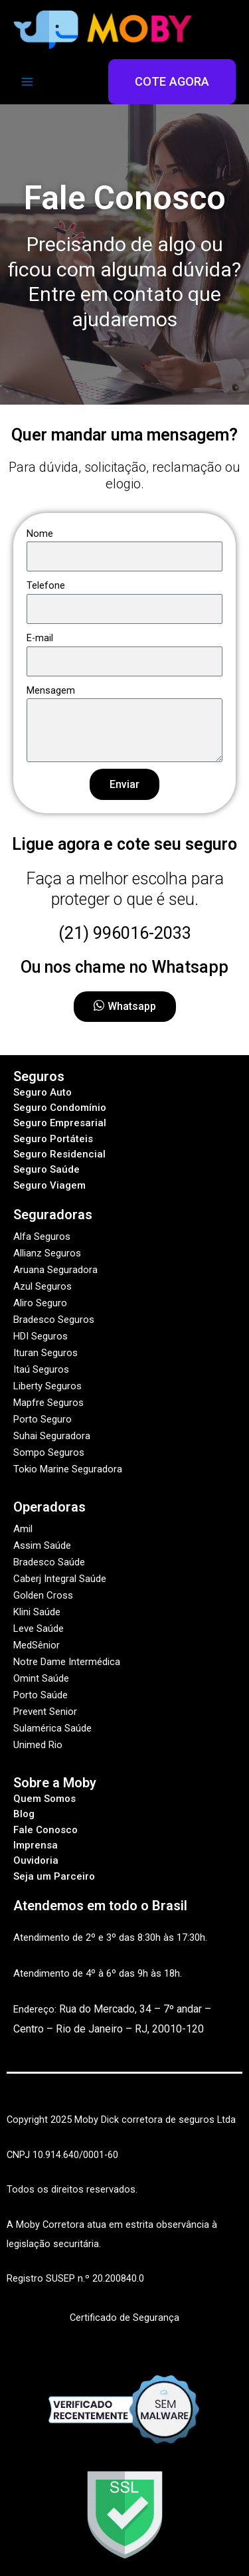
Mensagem (51, 690)
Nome (40, 534)
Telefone (46, 585)
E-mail (40, 638)
